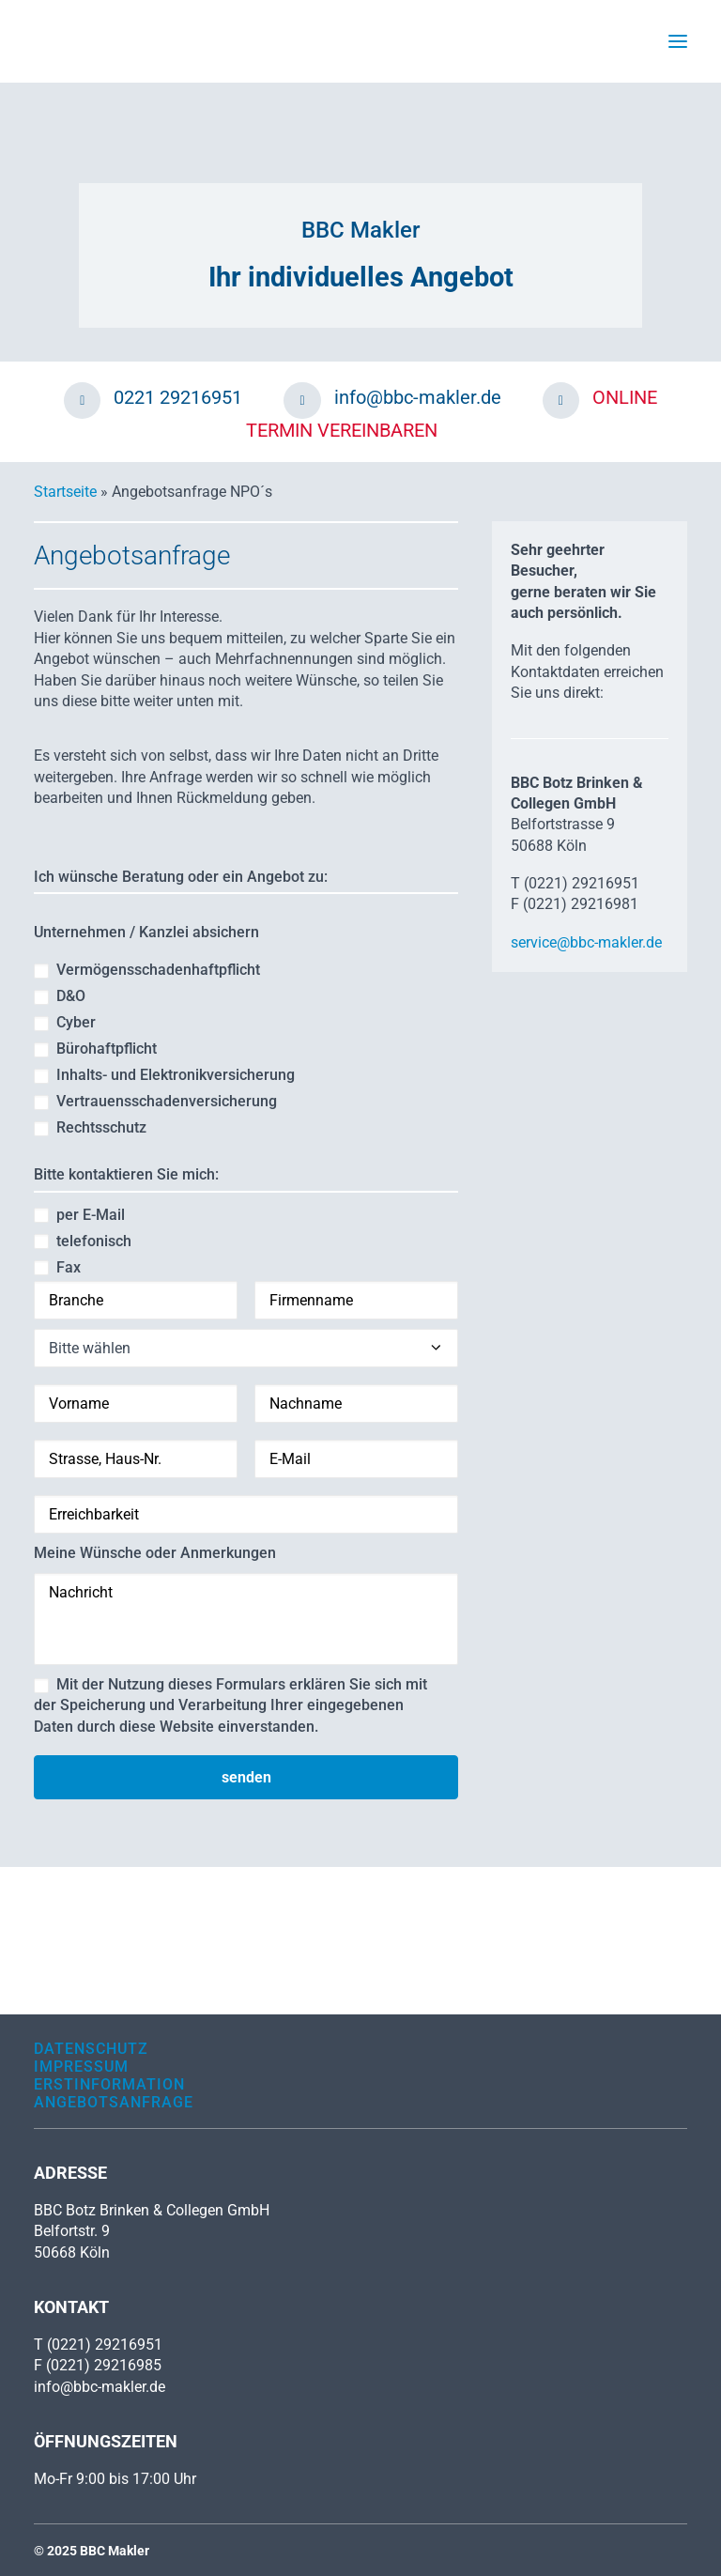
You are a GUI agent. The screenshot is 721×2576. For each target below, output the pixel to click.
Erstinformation (109, 2084)
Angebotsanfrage (113, 2102)
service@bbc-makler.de (586, 942)
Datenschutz (91, 2049)
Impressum (81, 2066)
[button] (678, 41)
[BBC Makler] (67, 41)
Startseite (65, 492)
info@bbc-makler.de (99, 2387)
